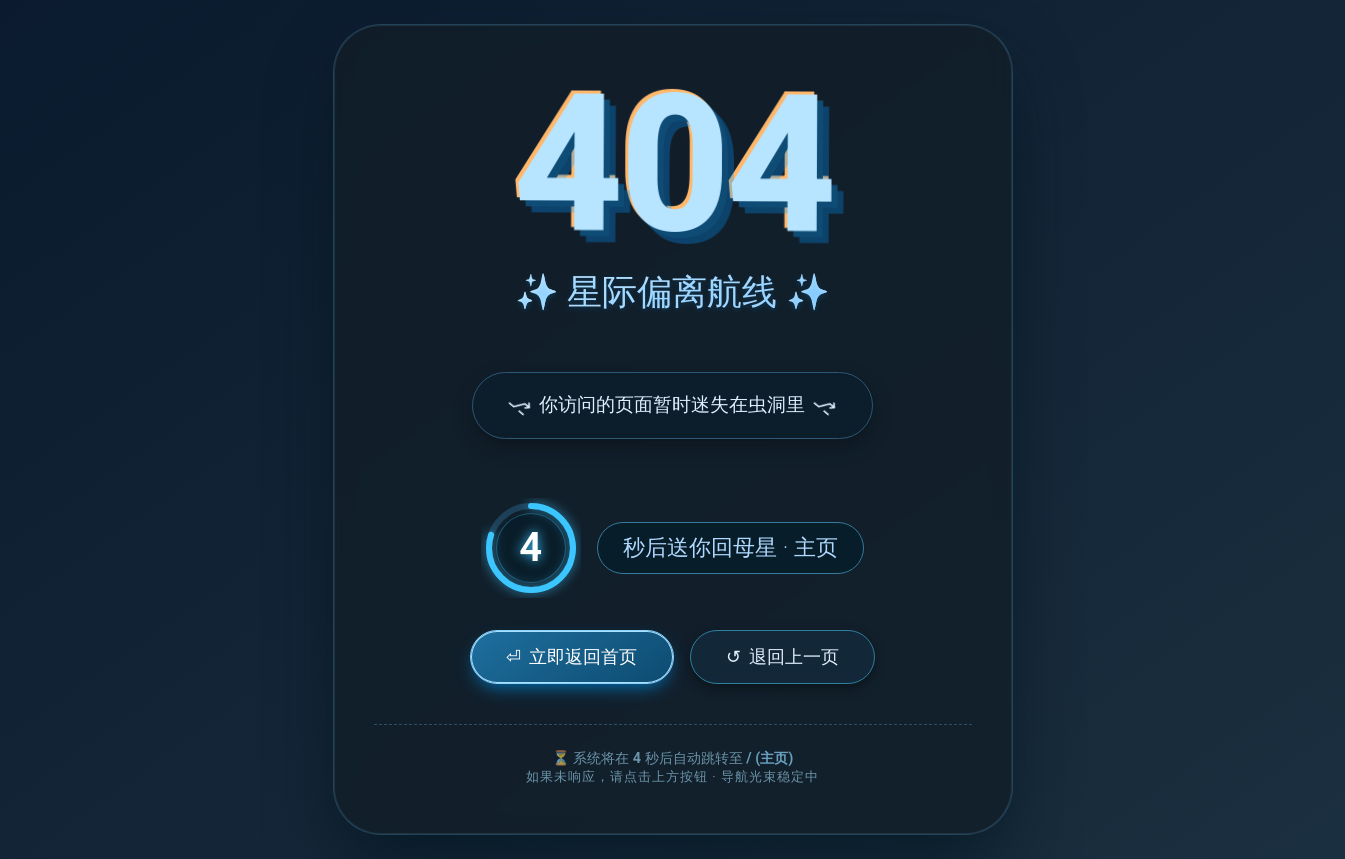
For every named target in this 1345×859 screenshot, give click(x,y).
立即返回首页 (571, 656)
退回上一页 (782, 656)
